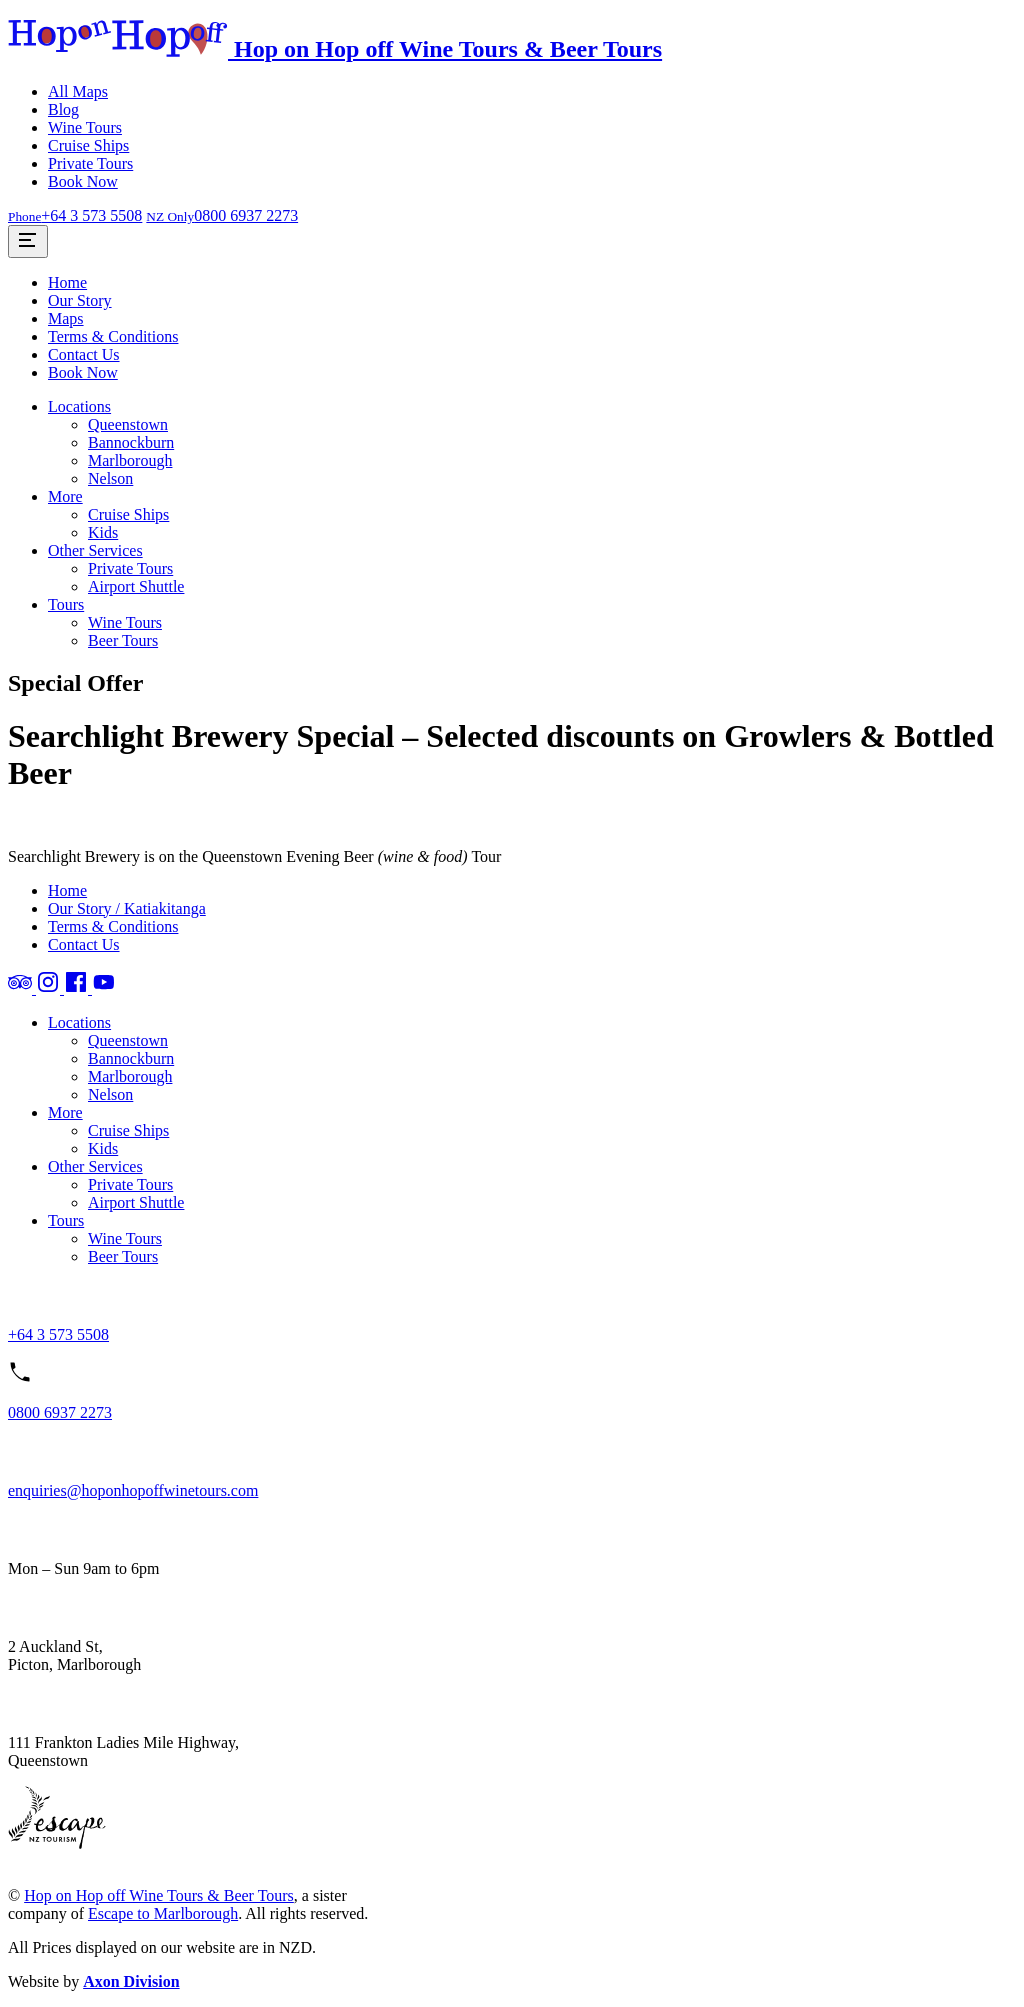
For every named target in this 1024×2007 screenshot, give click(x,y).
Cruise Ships (88, 145)
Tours (66, 604)
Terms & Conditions (113, 336)
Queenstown (128, 424)
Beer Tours (123, 640)
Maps (66, 318)
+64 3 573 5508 (58, 1334)
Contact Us (84, 354)
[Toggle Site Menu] (28, 241)
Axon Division (131, 1981)
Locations (79, 406)
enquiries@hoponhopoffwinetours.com (133, 1490)
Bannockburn (131, 442)
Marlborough (130, 460)
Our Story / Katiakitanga (127, 908)
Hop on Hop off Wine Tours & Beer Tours (159, 1895)
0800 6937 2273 (60, 1412)
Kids (103, 532)
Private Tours (90, 163)
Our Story (80, 300)
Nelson (110, 478)
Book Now (83, 181)
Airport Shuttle (136, 586)
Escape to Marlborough (163, 1913)
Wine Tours (85, 127)
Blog (63, 109)
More (65, 496)
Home (67, 282)
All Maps (78, 91)
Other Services (95, 550)
